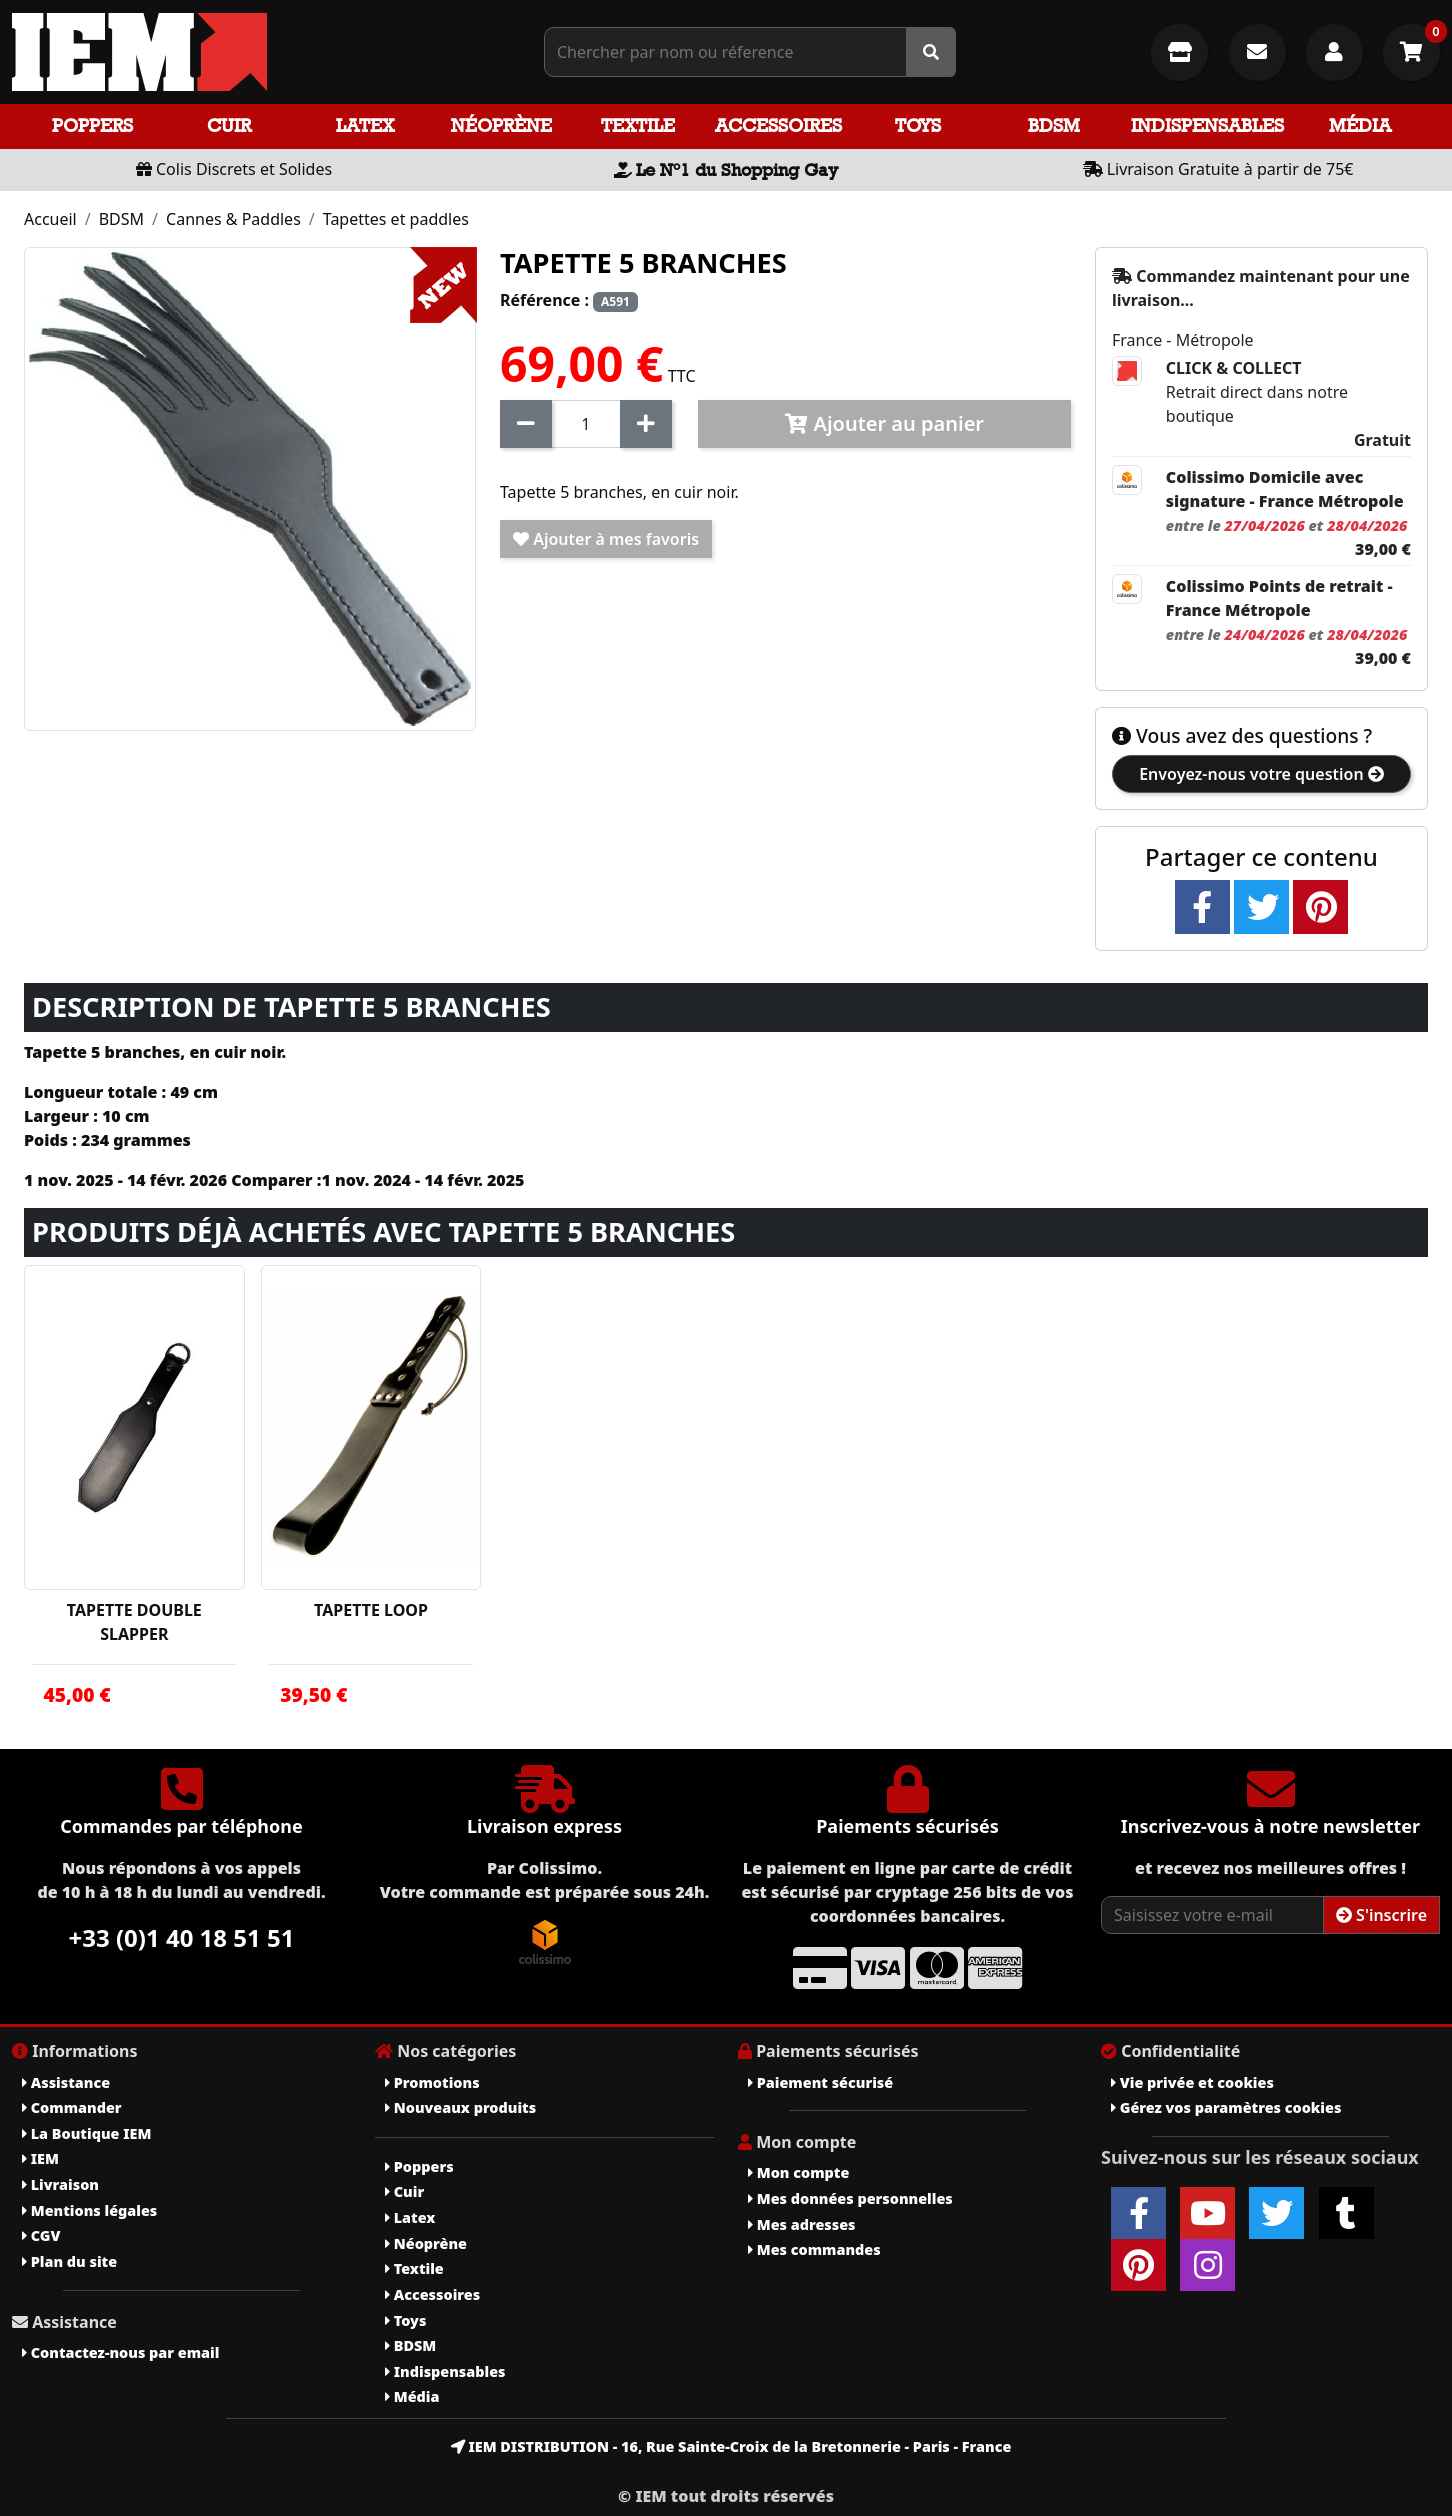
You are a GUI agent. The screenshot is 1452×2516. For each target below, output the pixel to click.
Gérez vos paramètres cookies (1226, 2107)
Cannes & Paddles (233, 219)
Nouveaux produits (460, 2107)
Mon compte (798, 2172)
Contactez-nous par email (120, 2352)
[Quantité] (586, 424)
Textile (638, 125)
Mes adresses (802, 2224)
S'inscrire (1381, 1915)
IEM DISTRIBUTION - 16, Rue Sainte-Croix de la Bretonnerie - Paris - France (731, 2446)
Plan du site (69, 2261)
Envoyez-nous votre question (1261, 774)
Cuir (229, 125)
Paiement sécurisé (820, 2082)
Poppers (92, 125)
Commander (72, 2107)
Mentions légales (89, 2210)
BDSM (1054, 125)
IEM (40, 2158)
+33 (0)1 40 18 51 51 (182, 1937)
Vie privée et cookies (1192, 2082)
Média (1360, 125)
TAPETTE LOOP (371, 1610)
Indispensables (1207, 125)
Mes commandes (814, 2249)
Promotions (432, 2082)
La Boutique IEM (86, 2133)
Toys (918, 125)
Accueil (50, 219)
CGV (41, 2235)
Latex (365, 125)
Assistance (66, 2082)
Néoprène (501, 125)
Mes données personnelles (850, 2198)
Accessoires (778, 125)
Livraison (60, 2184)
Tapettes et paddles (396, 219)
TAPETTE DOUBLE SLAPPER (134, 1622)
